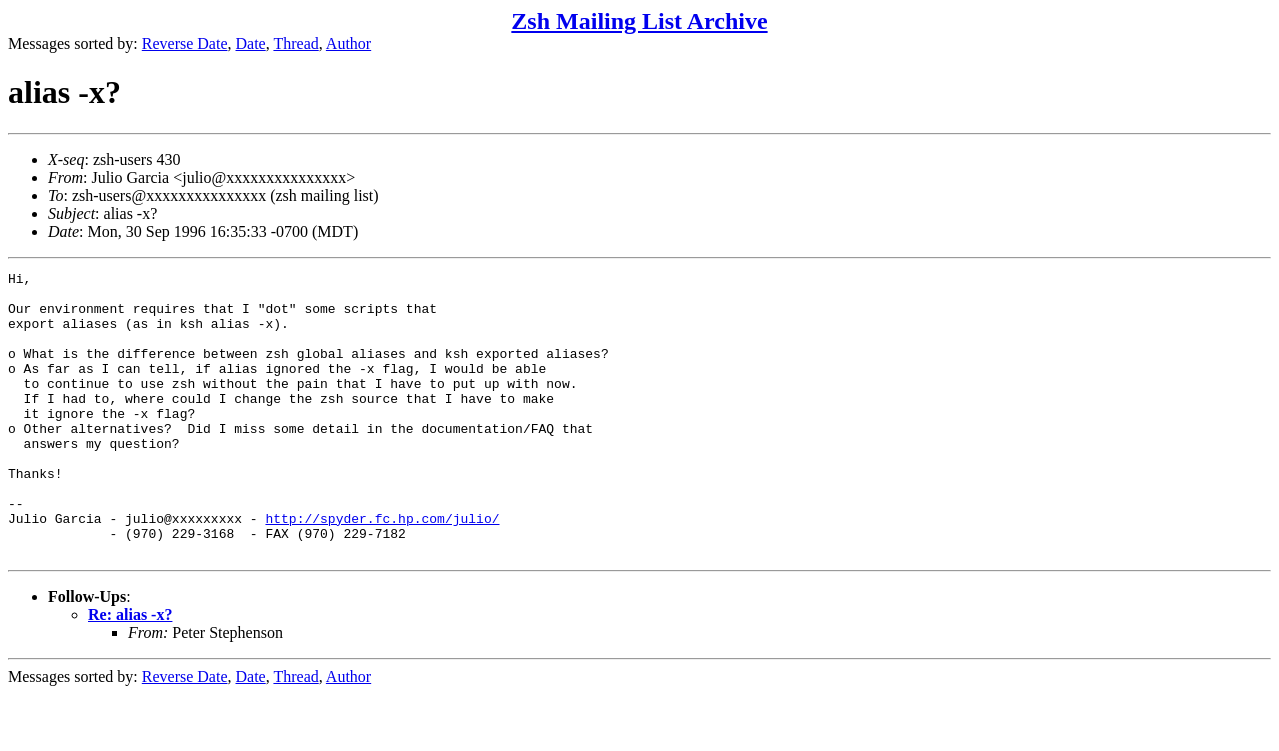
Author (348, 43)
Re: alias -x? (130, 671)
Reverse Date (185, 43)
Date (251, 43)
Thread (295, 43)
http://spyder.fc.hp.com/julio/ (382, 569)
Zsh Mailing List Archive (639, 21)
